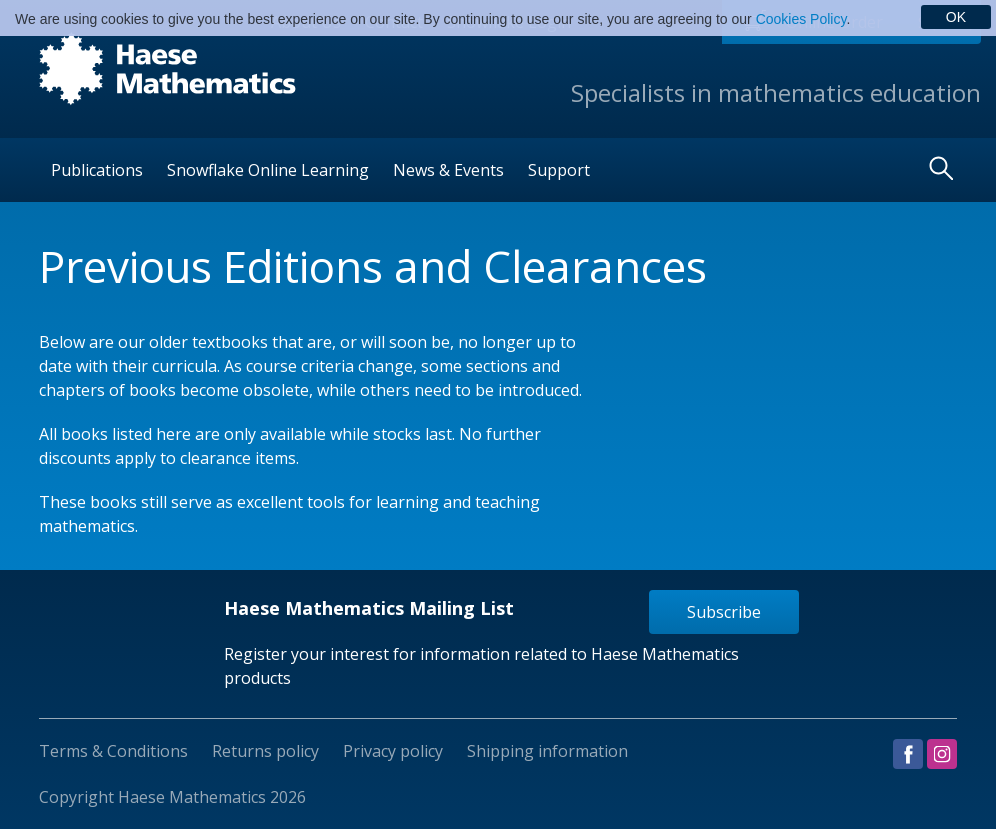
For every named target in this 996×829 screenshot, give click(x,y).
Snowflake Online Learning (268, 170)
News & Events (448, 170)
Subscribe (724, 612)
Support (559, 170)
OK (956, 17)
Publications (97, 170)
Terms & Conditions (113, 751)
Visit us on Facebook (908, 754)
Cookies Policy (801, 19)
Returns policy (265, 751)
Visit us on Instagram (942, 754)
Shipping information (547, 751)
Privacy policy (393, 751)
